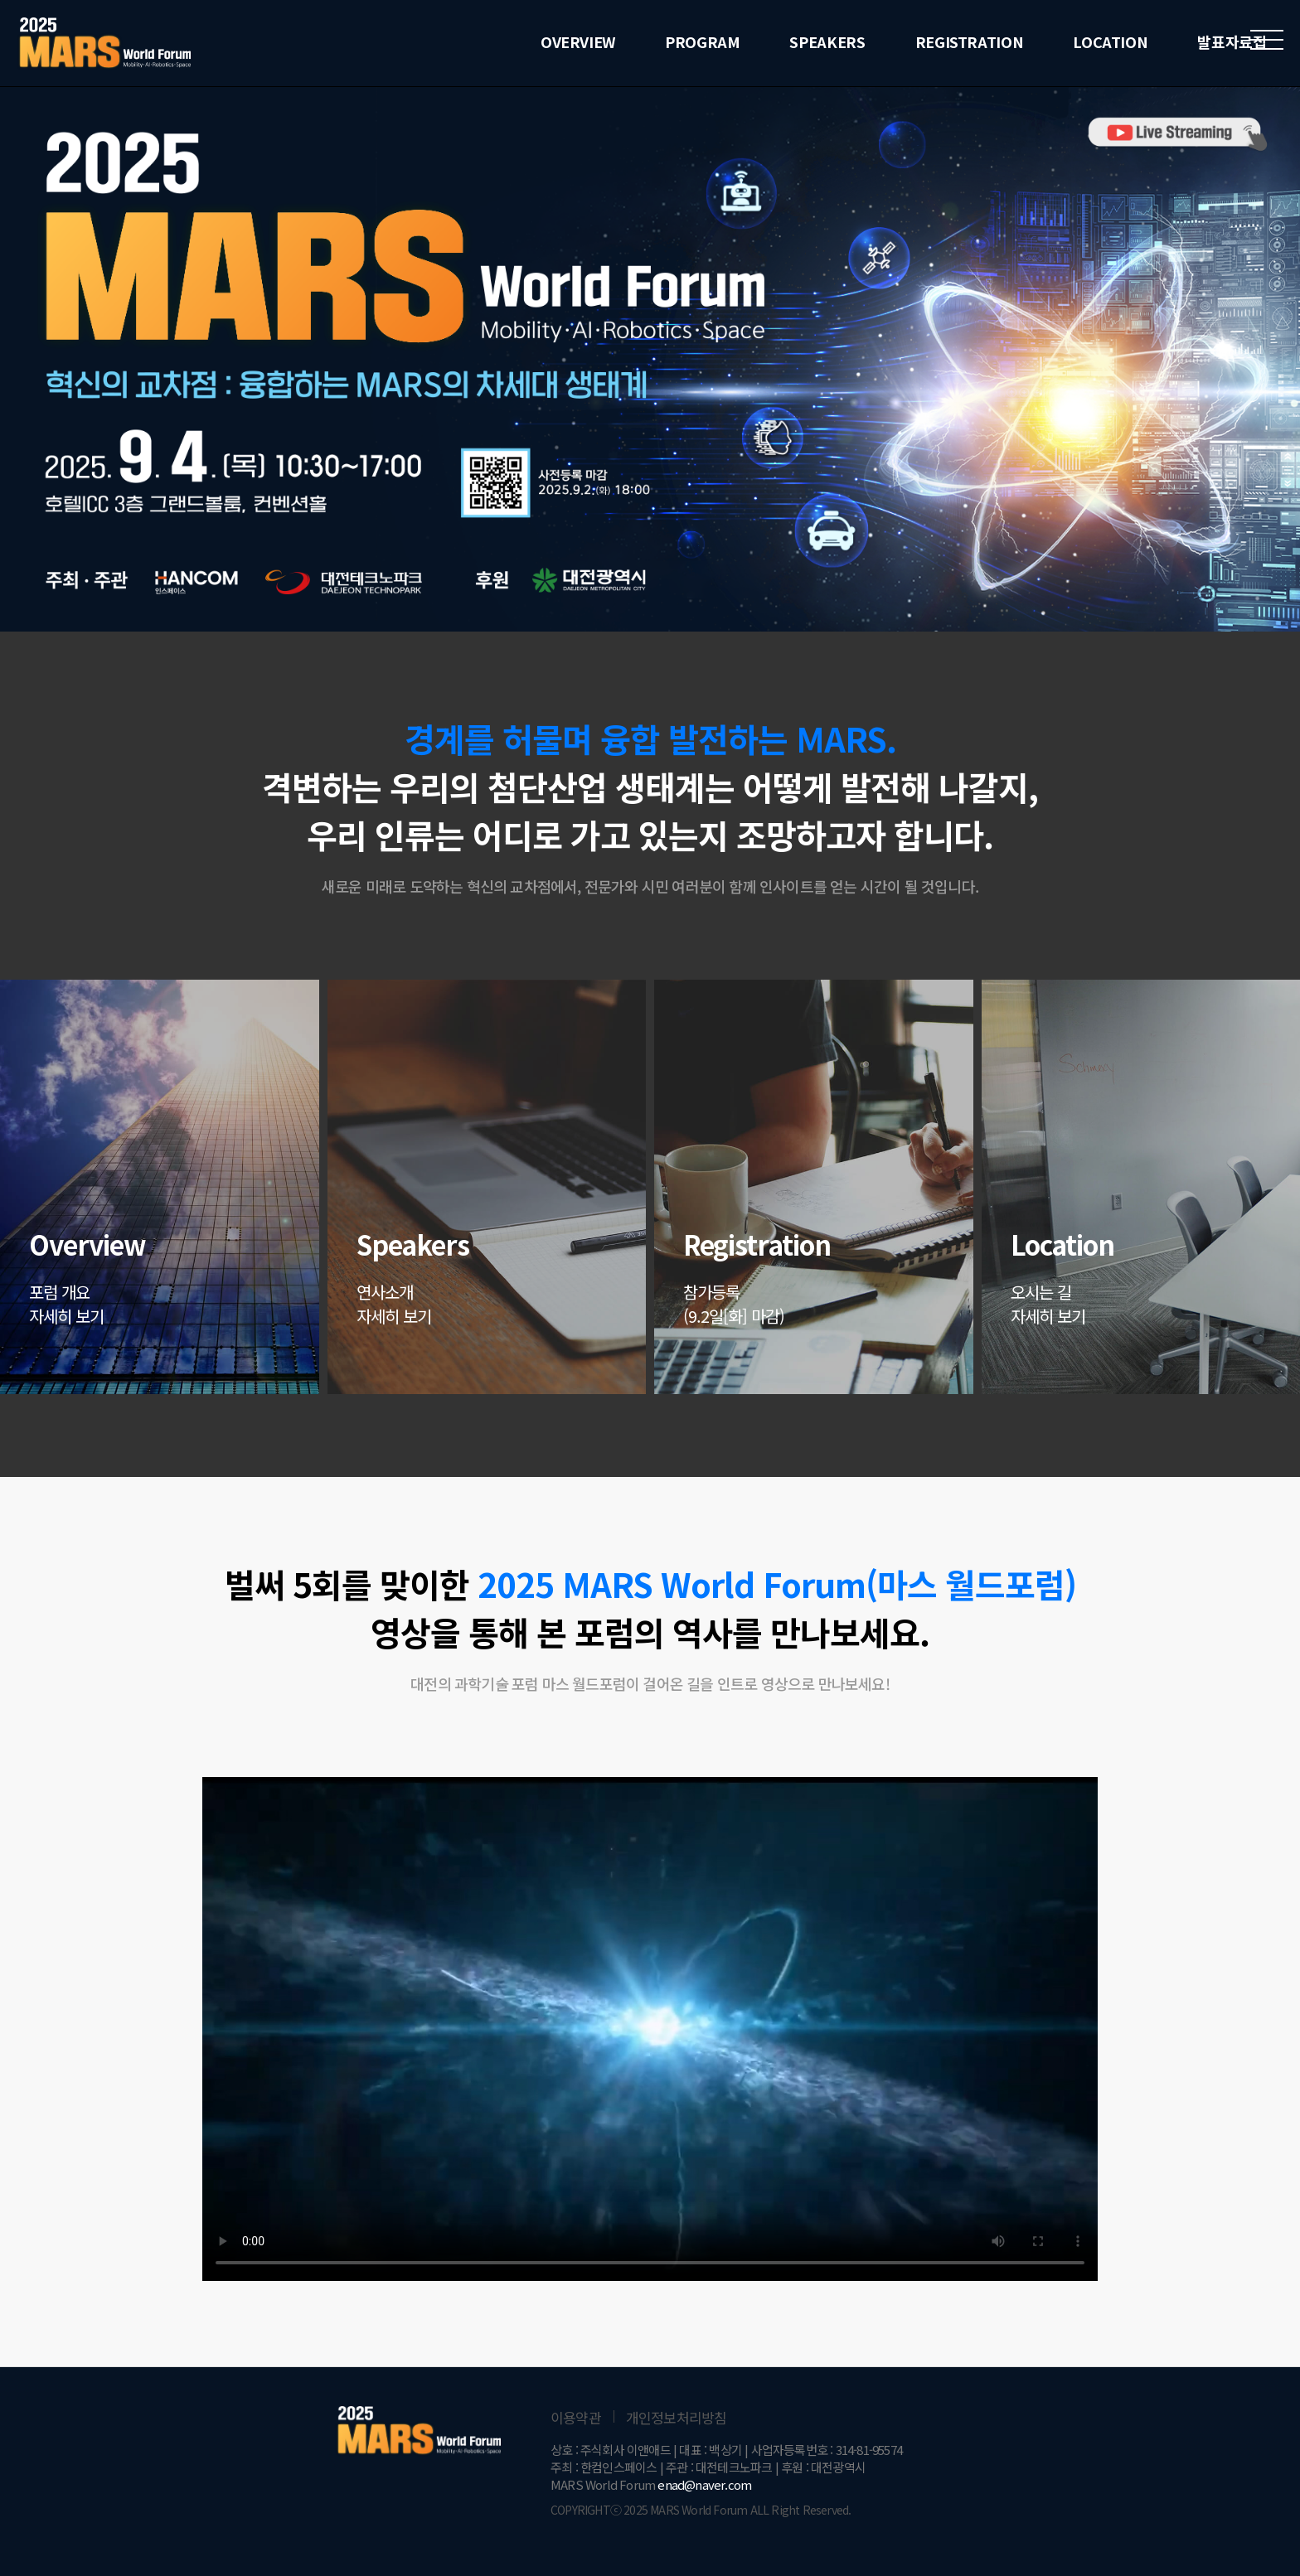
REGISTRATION (969, 41)
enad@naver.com (704, 2484)
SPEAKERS (827, 41)
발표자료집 (1231, 41)
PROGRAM (702, 41)
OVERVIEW (578, 41)
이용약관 (576, 2417)
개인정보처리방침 (676, 2417)
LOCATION (1110, 41)
